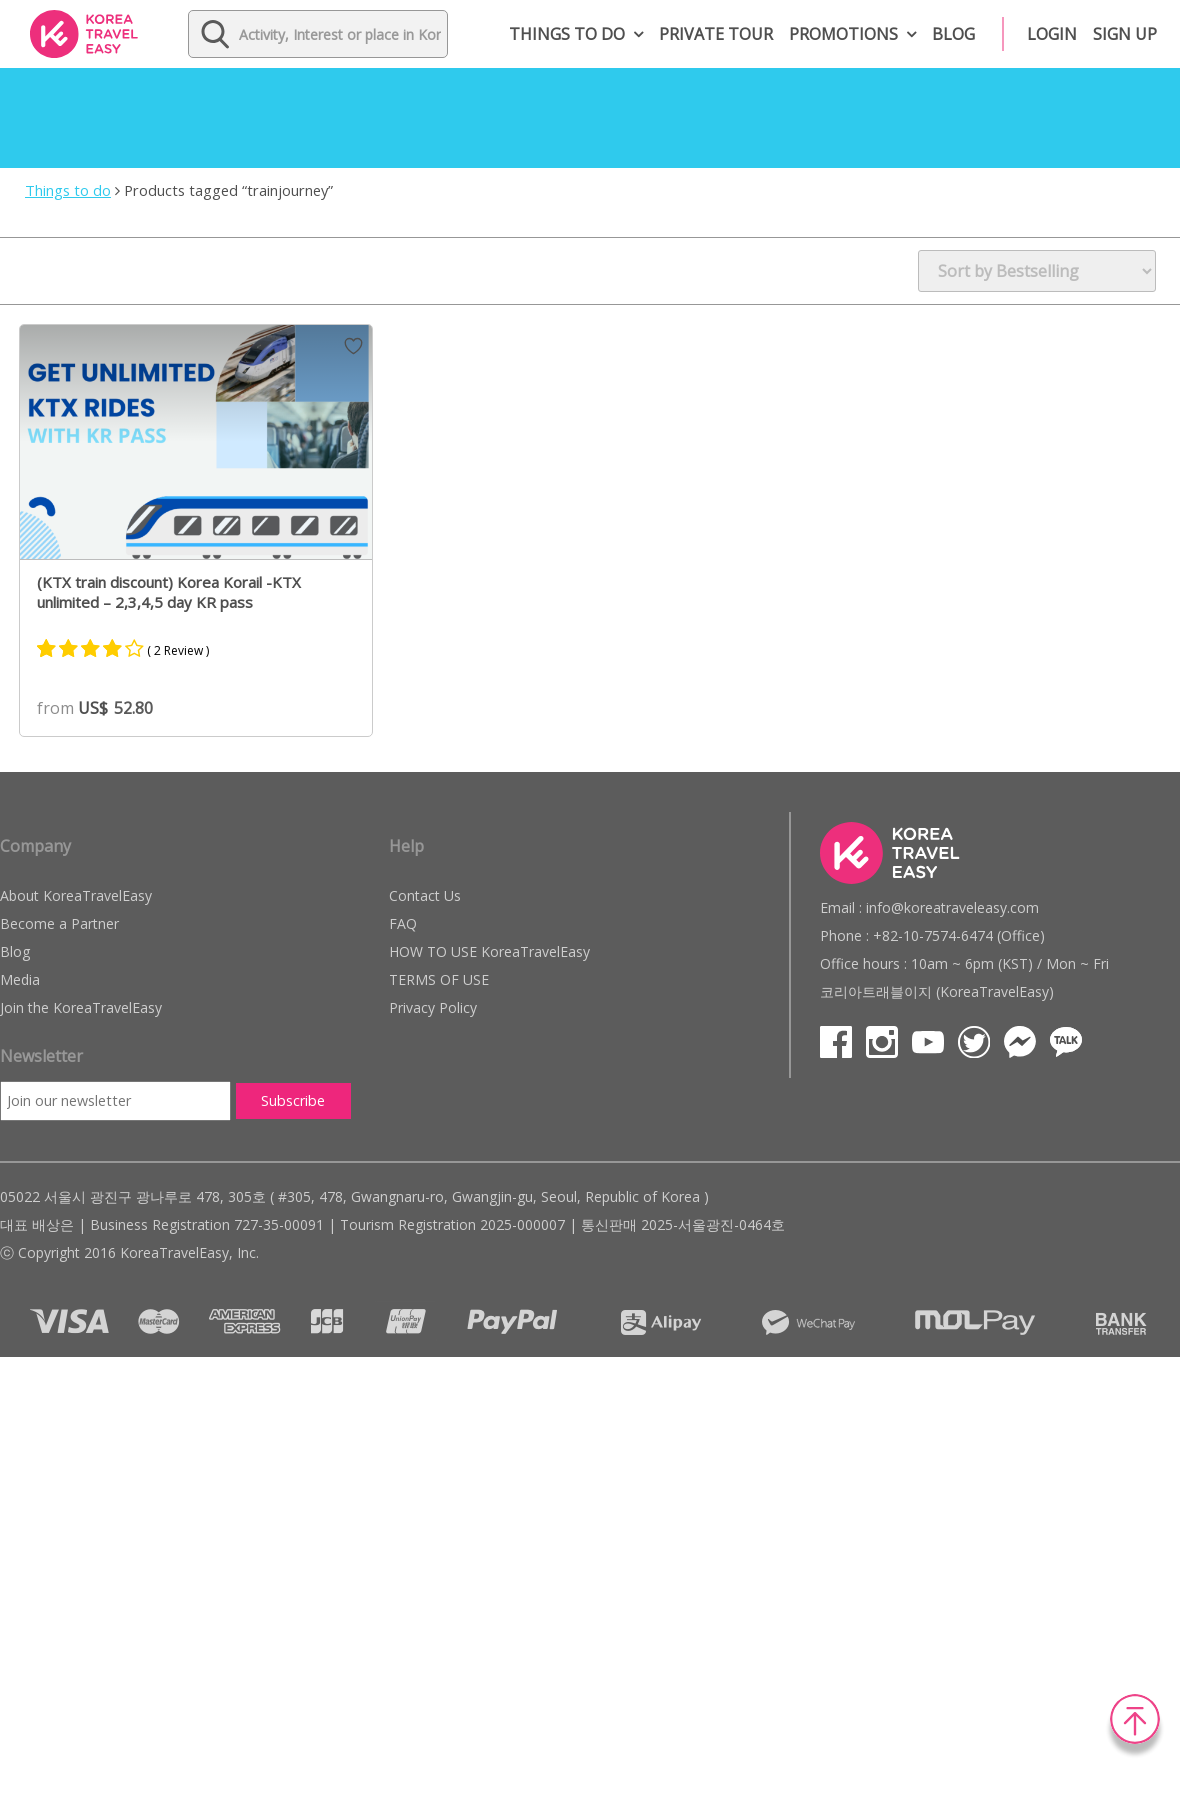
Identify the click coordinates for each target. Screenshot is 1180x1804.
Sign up (1125, 34)
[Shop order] (1037, 271)
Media (20, 979)
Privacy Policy (433, 1007)
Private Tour (716, 34)
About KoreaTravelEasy (76, 895)
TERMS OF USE (439, 979)
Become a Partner (59, 923)
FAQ (403, 923)
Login (1052, 34)
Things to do (567, 34)
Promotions (843, 34)
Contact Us (425, 895)
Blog (953, 34)
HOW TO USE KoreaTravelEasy (489, 951)
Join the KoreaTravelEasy (81, 1007)
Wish (353, 346)
